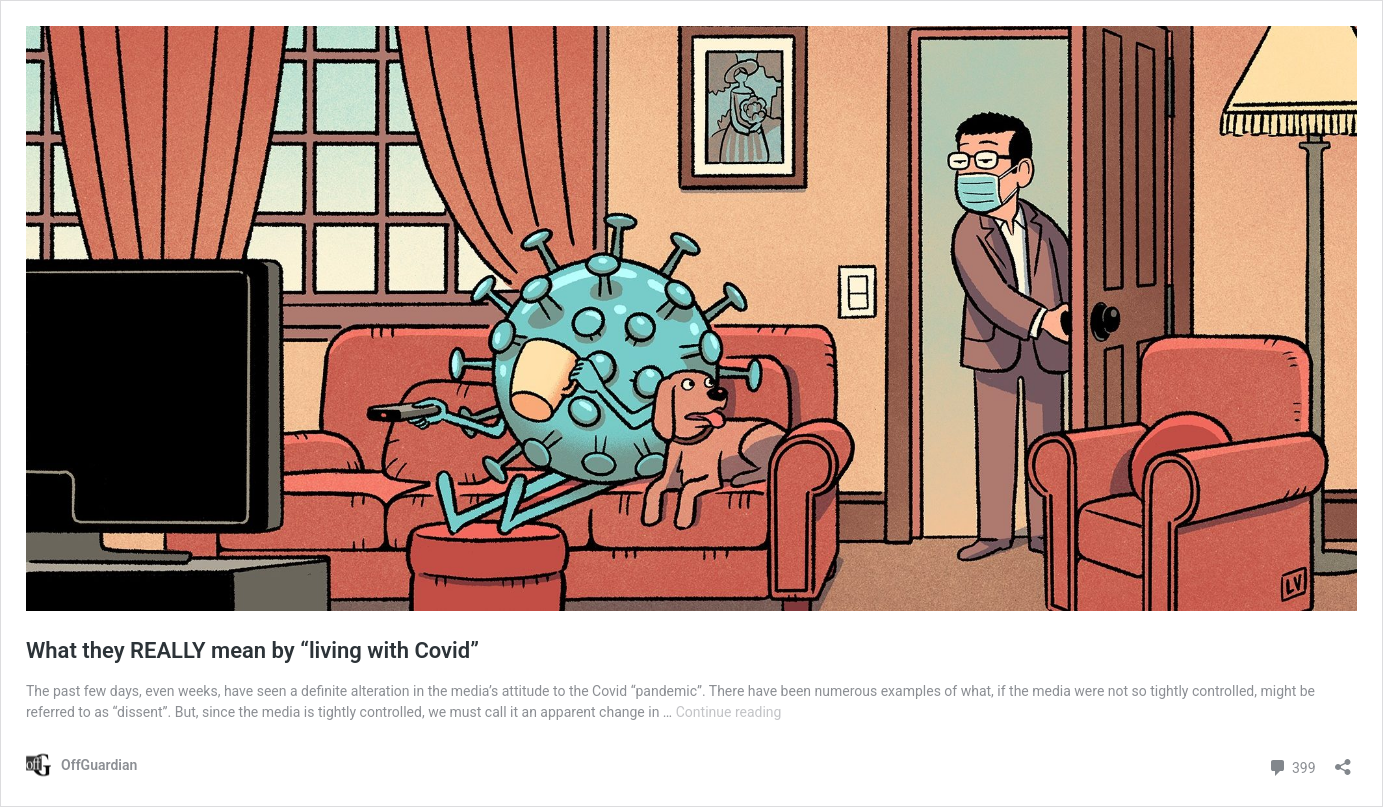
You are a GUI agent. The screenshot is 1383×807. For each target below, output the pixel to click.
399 (1291, 765)
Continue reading (729, 712)
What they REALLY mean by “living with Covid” (252, 650)
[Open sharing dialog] (1343, 760)
